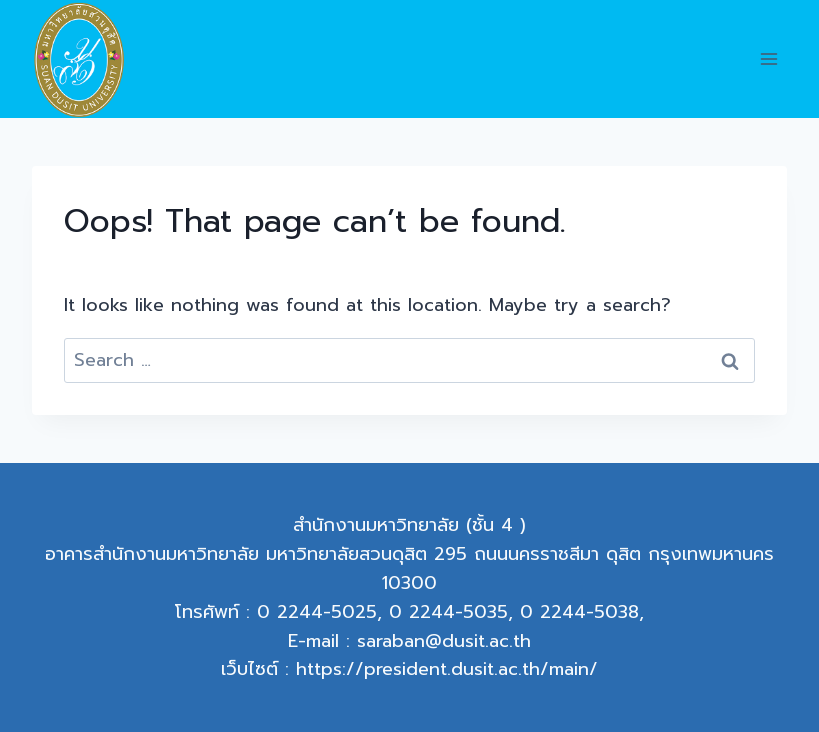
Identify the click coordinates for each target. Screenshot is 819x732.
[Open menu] (768, 59)
